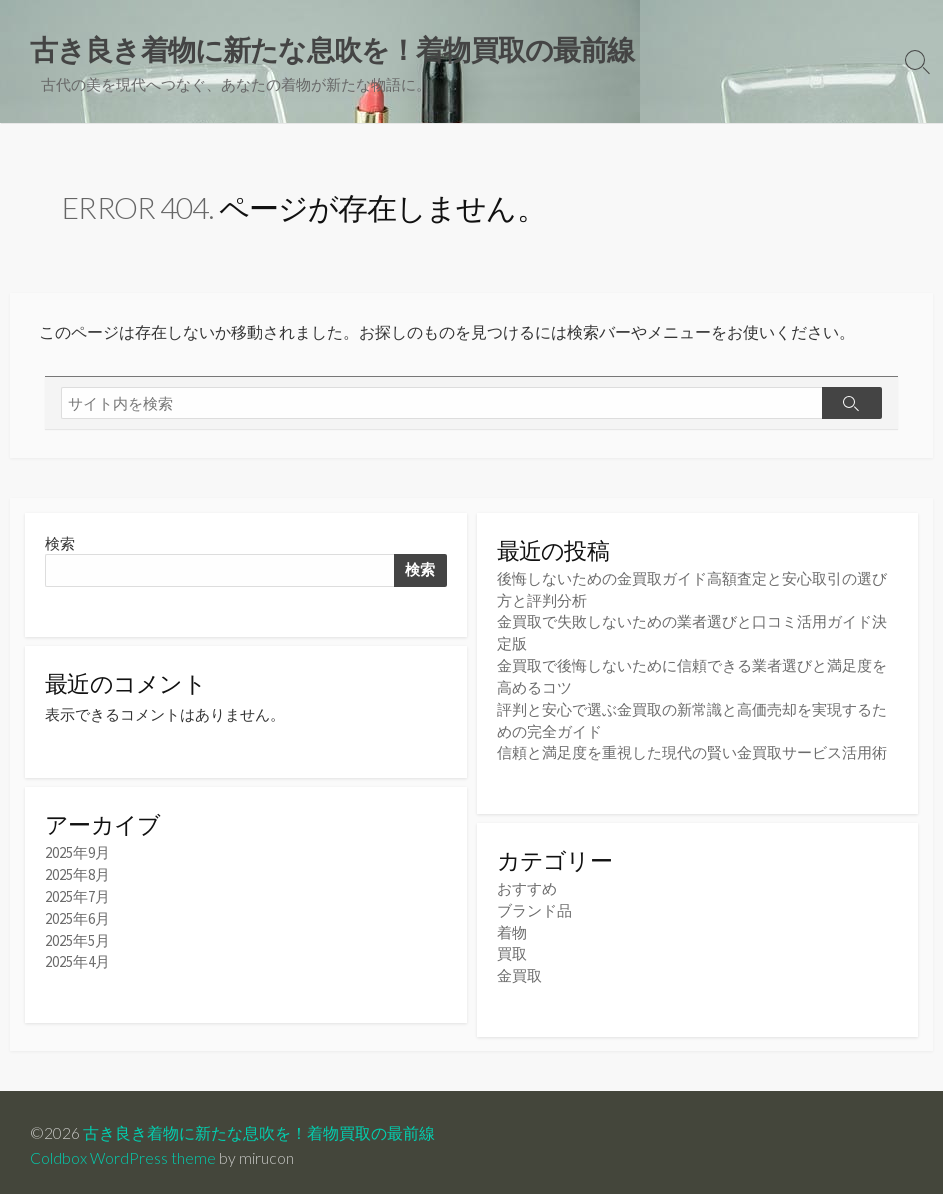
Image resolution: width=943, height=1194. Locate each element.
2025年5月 (77, 939)
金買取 (519, 967)
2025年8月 (77, 876)
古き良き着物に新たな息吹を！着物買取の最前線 (259, 1126)
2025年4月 (77, 960)
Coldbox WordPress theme (123, 1151)
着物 (512, 925)
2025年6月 (77, 918)
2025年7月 (77, 897)
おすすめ (527, 883)
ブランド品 (534, 904)
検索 (60, 543)
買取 (512, 946)
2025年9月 (77, 855)
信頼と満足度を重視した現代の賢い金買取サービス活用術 (692, 747)
